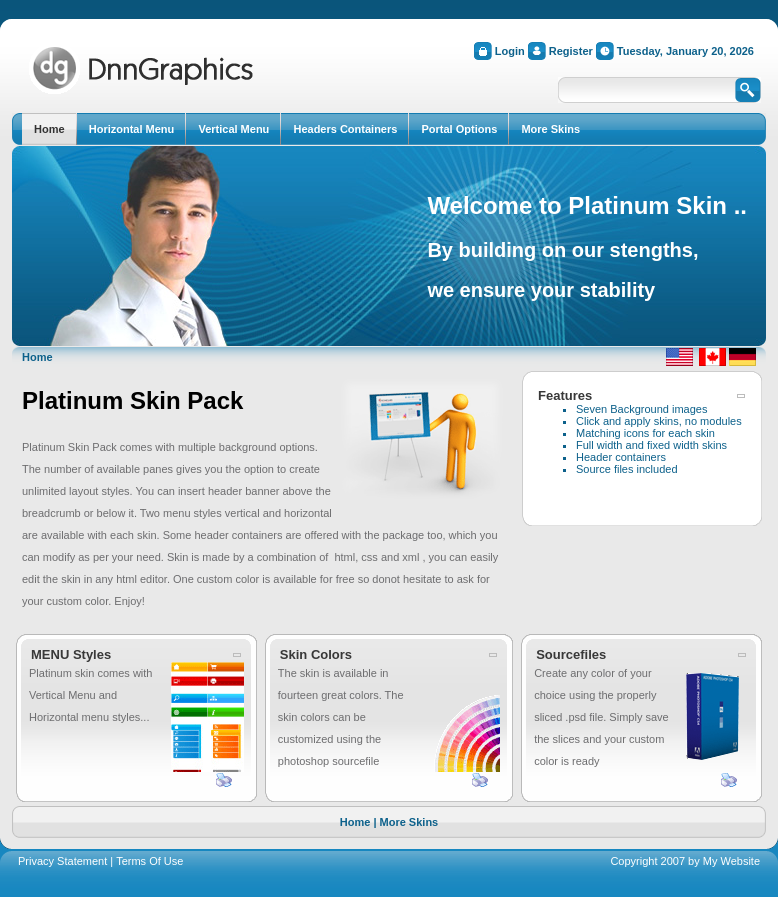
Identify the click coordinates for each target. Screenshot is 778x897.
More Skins (409, 822)
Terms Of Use (149, 861)
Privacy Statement (62, 861)
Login (510, 51)
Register (571, 51)
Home (37, 357)
